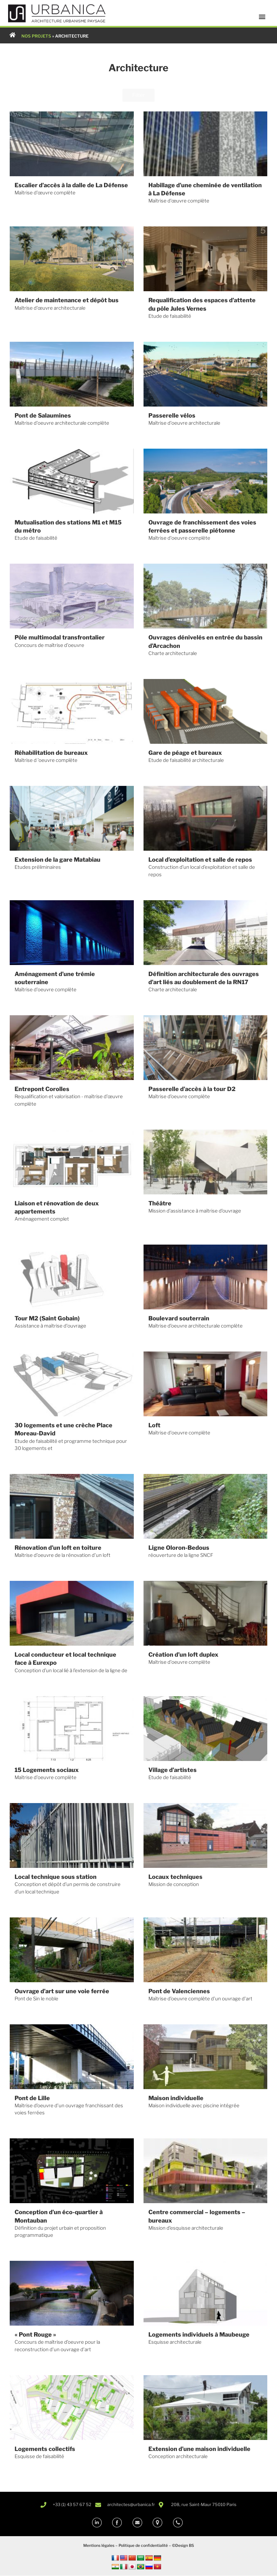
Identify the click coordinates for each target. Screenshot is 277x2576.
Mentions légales (98, 2545)
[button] (262, 16)
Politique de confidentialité (143, 2545)
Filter (138, 95)
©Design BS (183, 2545)
